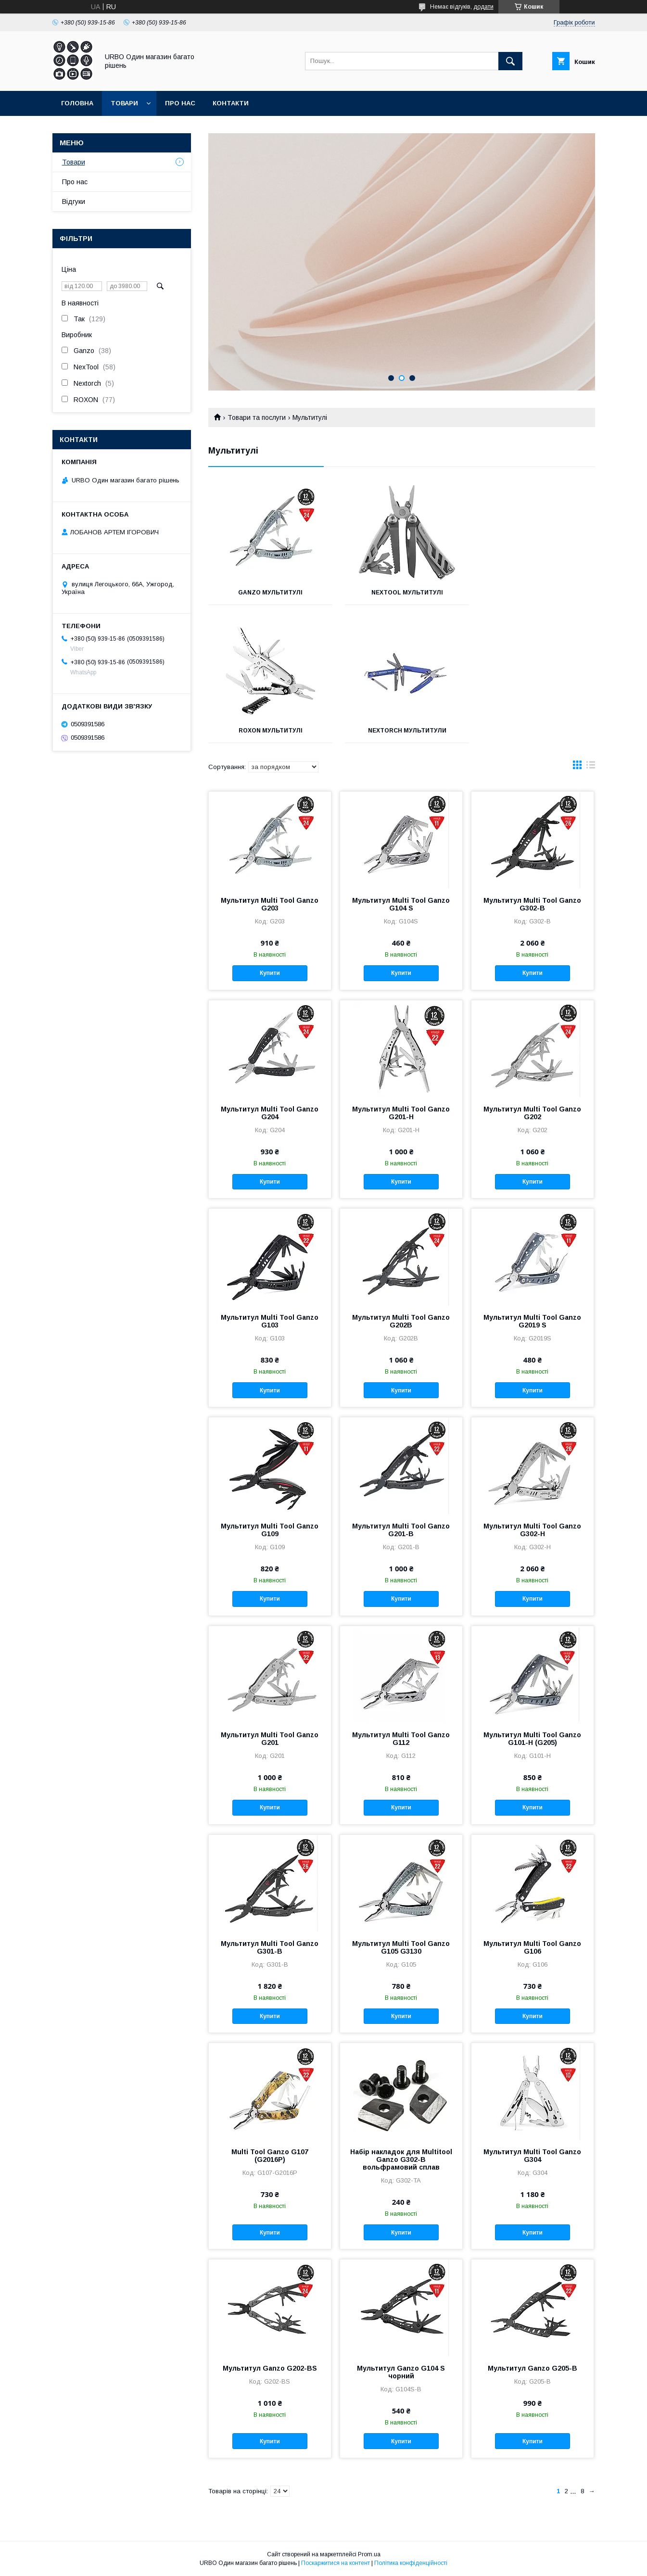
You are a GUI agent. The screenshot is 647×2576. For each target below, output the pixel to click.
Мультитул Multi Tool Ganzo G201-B (401, 1530)
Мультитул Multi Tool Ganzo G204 (269, 1113)
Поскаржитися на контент (335, 2563)
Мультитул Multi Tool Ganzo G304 (532, 2155)
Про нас (180, 103)
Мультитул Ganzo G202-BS (270, 2368)
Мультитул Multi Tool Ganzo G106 (532, 1947)
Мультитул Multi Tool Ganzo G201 (269, 1738)
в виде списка (590, 767)
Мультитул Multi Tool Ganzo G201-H (401, 1113)
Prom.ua (369, 2554)
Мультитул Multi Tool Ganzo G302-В (532, 904)
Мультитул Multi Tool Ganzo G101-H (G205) (532, 1738)
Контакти (231, 103)
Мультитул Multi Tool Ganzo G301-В (269, 1947)
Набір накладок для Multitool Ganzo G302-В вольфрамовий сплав (401, 2159)
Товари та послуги (257, 417)
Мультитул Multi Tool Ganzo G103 (269, 1321)
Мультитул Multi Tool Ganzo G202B (401, 1321)
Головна (77, 103)
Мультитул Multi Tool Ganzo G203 (269, 904)
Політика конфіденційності (410, 2563)
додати (483, 6)
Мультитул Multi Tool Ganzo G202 (532, 1113)
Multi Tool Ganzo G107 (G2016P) (269, 2155)
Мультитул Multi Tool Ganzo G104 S (401, 904)
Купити (270, 973)
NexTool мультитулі (401, 592)
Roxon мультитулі (534, 592)
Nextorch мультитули (268, 730)
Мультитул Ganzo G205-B (532, 2368)
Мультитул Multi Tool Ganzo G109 (269, 1530)
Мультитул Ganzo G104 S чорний (401, 2372)
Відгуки (73, 201)
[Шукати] (510, 61)
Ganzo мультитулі (268, 592)
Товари (124, 103)
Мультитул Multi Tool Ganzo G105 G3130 (401, 1947)
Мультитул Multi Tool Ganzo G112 (401, 1738)
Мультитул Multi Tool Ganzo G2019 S (532, 1321)
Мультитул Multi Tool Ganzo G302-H (532, 1530)
